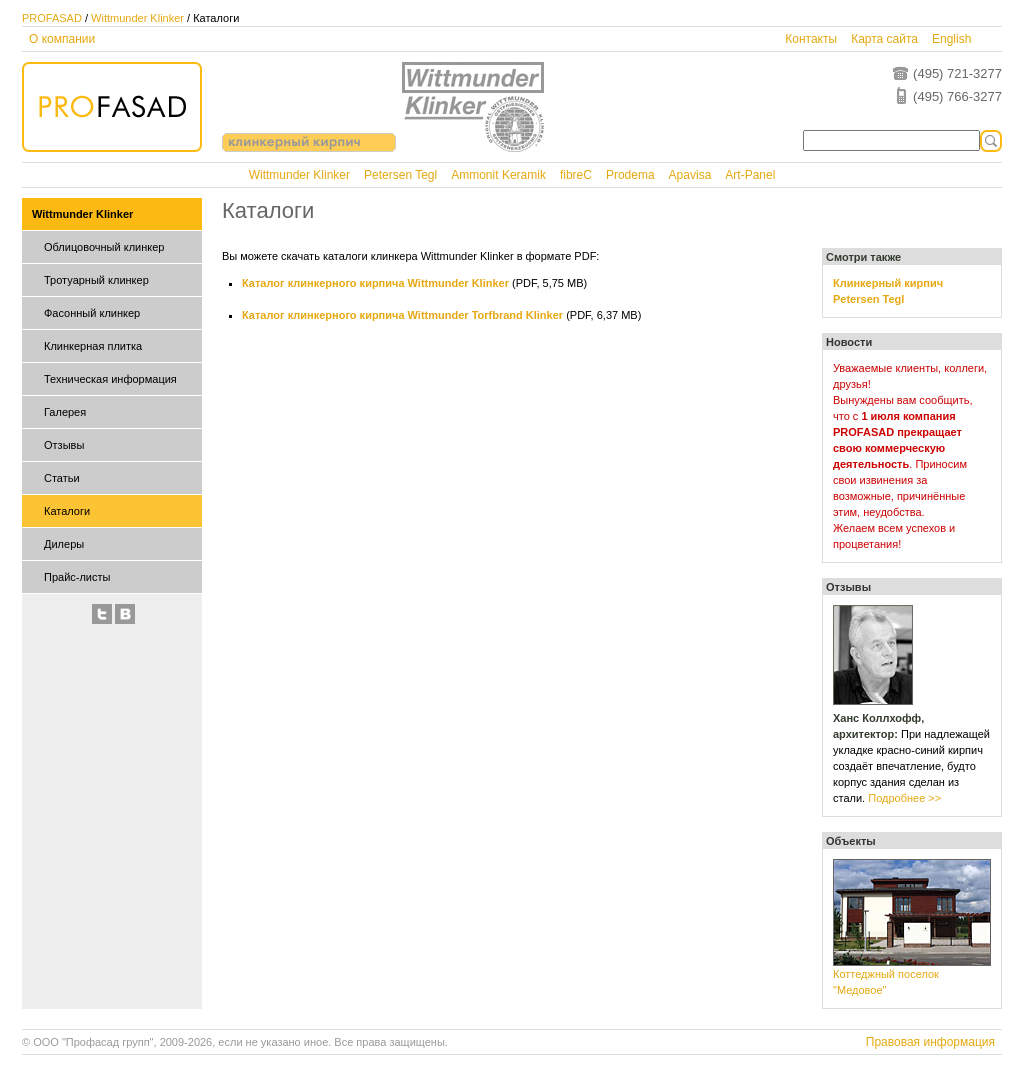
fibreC (576, 175)
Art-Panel (750, 175)
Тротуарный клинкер (96, 280)
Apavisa (690, 175)
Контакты (811, 39)
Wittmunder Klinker (137, 18)
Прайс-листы (77, 577)
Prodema (630, 175)
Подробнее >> (904, 798)
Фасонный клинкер (92, 313)
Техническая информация (110, 379)
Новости (849, 342)
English (951, 39)
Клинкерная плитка (93, 346)
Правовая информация (930, 1042)
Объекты (851, 841)
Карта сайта (884, 39)
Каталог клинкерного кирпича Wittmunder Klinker (375, 283)
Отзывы (64, 445)
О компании (62, 39)
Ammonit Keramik (498, 175)
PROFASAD (52, 18)
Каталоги (67, 511)
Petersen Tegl (400, 175)
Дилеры (64, 544)
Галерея (65, 412)
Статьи (62, 478)
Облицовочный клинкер (104, 247)
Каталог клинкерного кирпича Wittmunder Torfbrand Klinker (402, 315)
